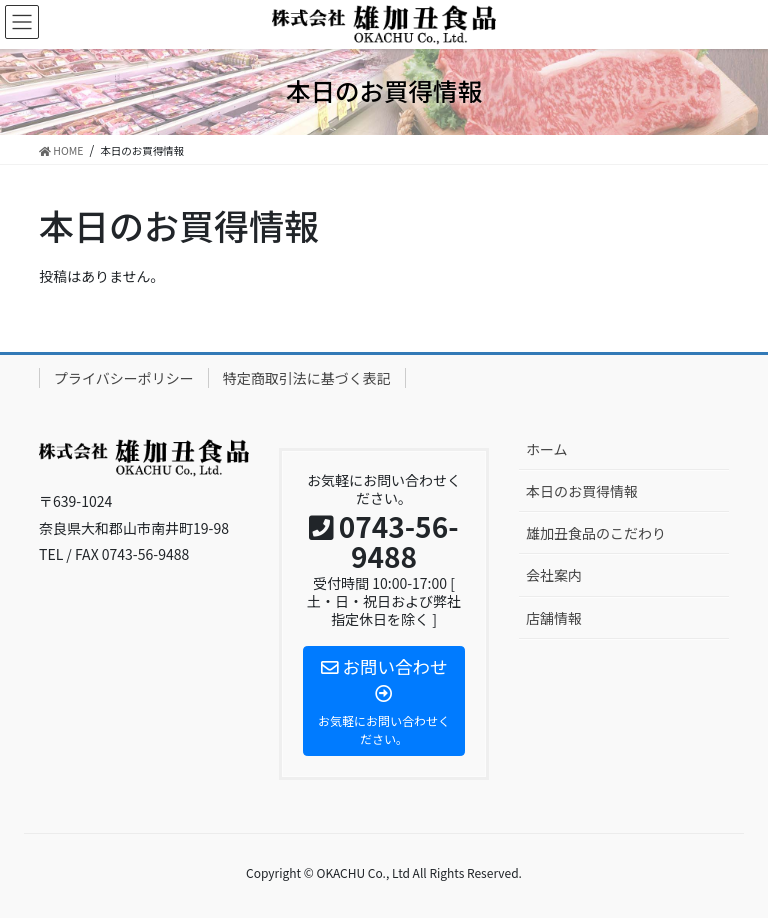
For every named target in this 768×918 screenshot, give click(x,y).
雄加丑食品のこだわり (596, 533)
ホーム (547, 449)
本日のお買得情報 (582, 491)
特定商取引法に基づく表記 (307, 378)
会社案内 (554, 575)
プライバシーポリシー (124, 378)
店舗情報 (554, 618)
